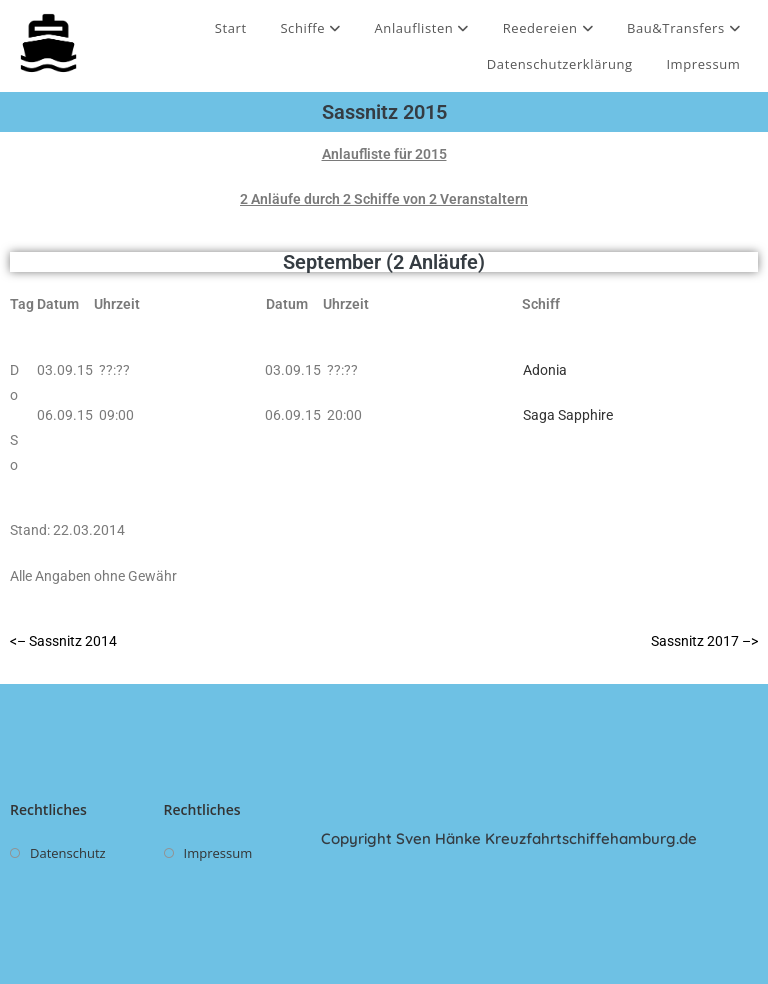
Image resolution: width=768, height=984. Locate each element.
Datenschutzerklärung (560, 64)
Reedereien (548, 28)
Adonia (545, 370)
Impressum (703, 64)
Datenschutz (68, 853)
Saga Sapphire (568, 415)
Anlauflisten (421, 28)
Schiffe (310, 28)
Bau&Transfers (684, 28)
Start (231, 28)
